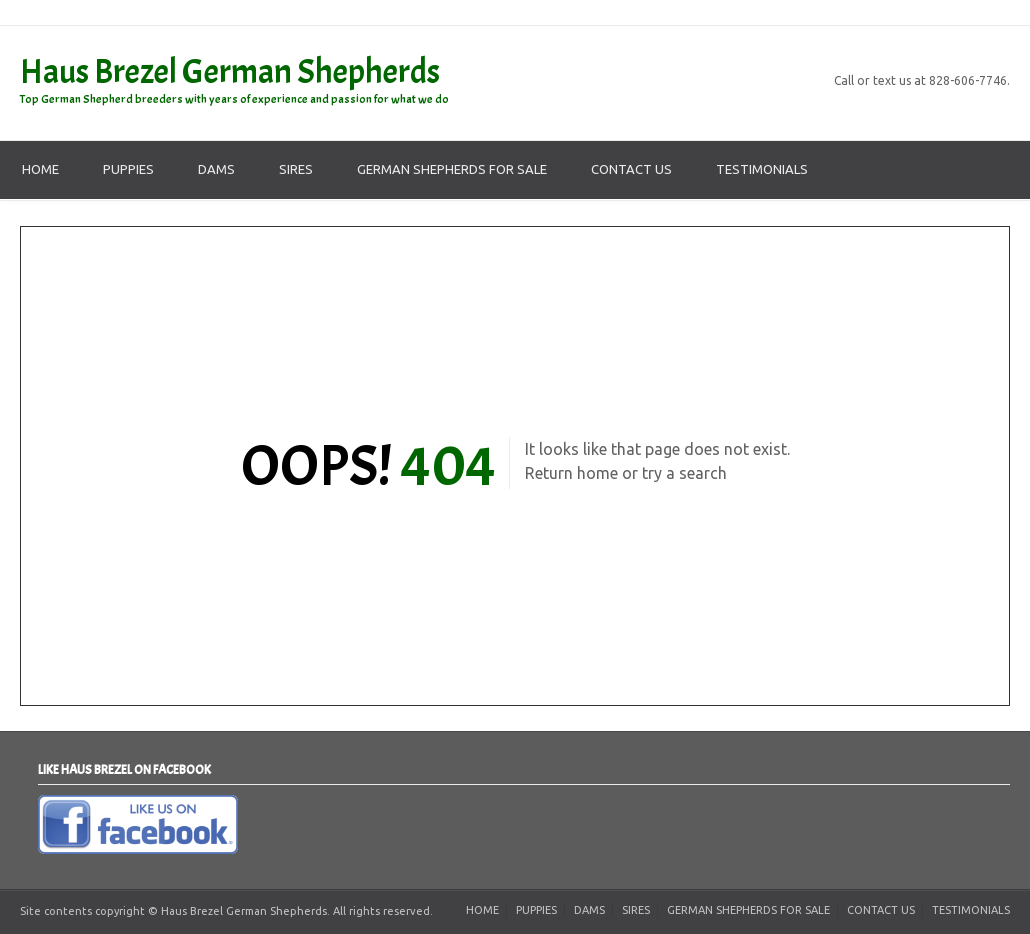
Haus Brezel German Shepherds (230, 71)
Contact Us (631, 169)
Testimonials (762, 169)
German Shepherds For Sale (452, 169)
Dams (216, 169)
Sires (296, 169)
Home (40, 169)
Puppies (128, 169)
